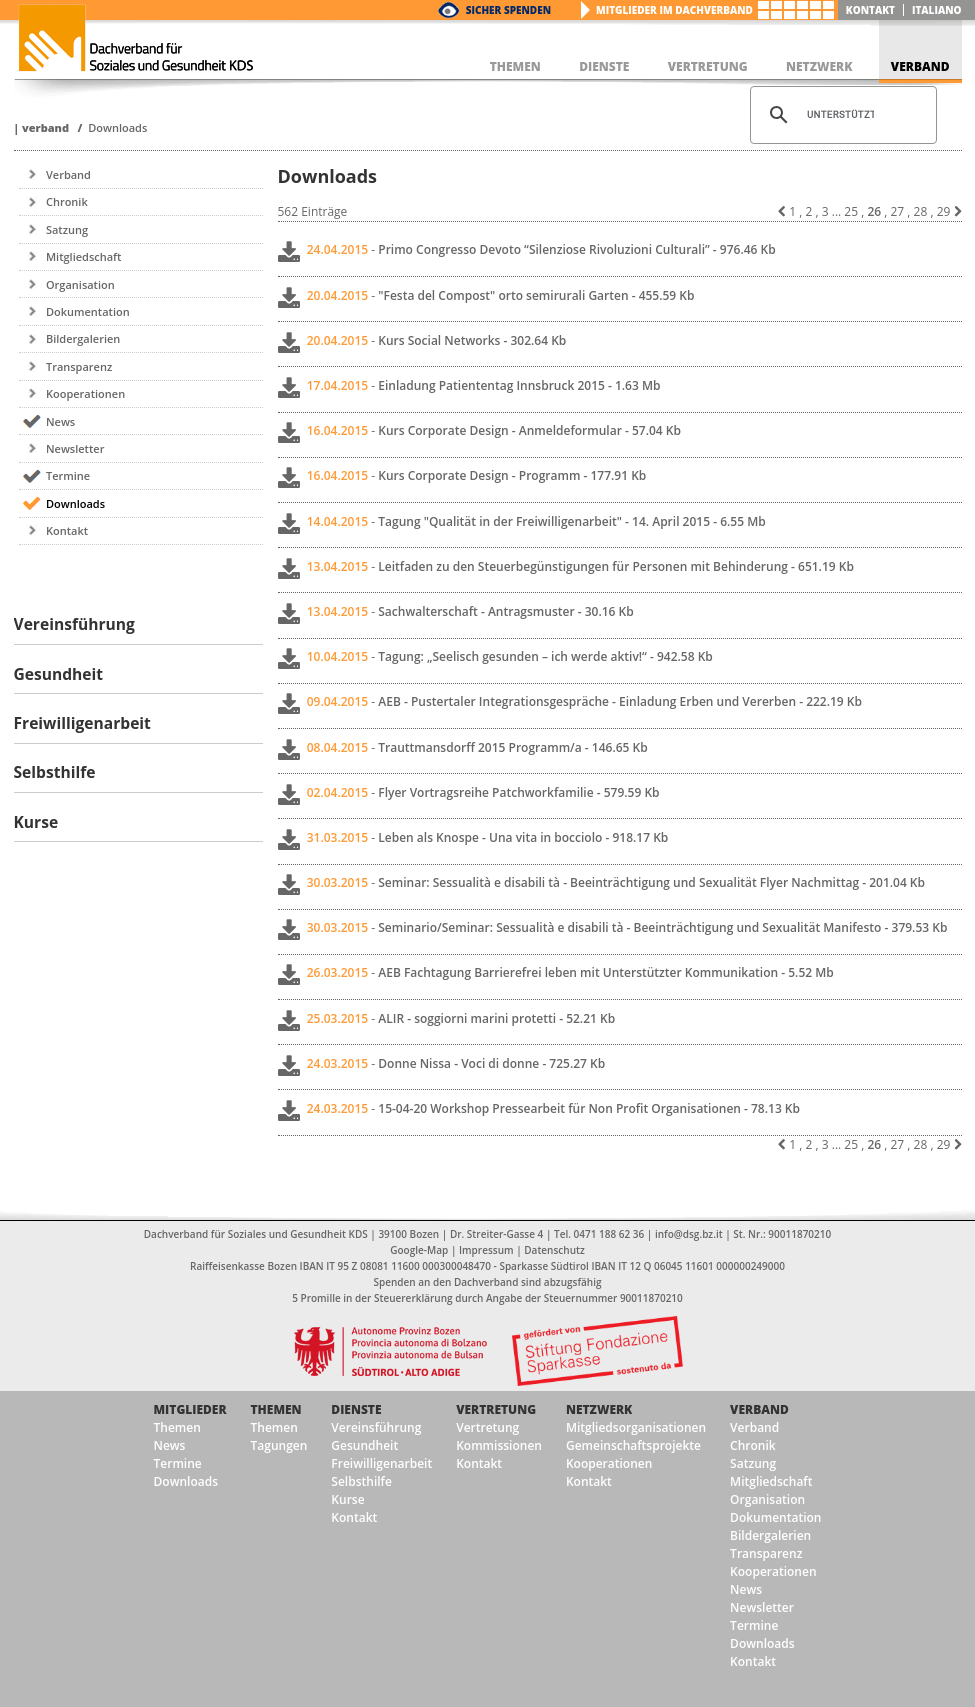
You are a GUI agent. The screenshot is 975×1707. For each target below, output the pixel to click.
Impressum (486, 1250)
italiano (937, 10)
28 (921, 211)
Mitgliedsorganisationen (636, 1427)
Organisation (80, 284)
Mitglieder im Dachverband (674, 10)
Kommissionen (499, 1445)
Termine (68, 475)
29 (944, 211)
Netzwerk (599, 1409)
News (60, 421)
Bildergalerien (83, 338)
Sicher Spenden (508, 10)
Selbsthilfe (361, 1481)
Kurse (347, 1499)
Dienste (356, 1409)
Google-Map (419, 1250)
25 (851, 211)
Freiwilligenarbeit (381, 1463)
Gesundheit (364, 1445)
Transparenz (79, 366)
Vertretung (496, 1409)
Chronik (67, 201)
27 (897, 211)
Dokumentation (88, 311)
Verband (45, 127)
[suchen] (840, 115)
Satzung (67, 229)
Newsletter (75, 448)
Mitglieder (190, 1409)
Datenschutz (554, 1250)
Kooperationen (85, 393)
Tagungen (279, 1445)
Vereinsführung (376, 1427)
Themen (177, 1427)
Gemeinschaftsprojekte (633, 1445)
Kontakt (870, 10)
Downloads (117, 127)
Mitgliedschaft (84, 256)
